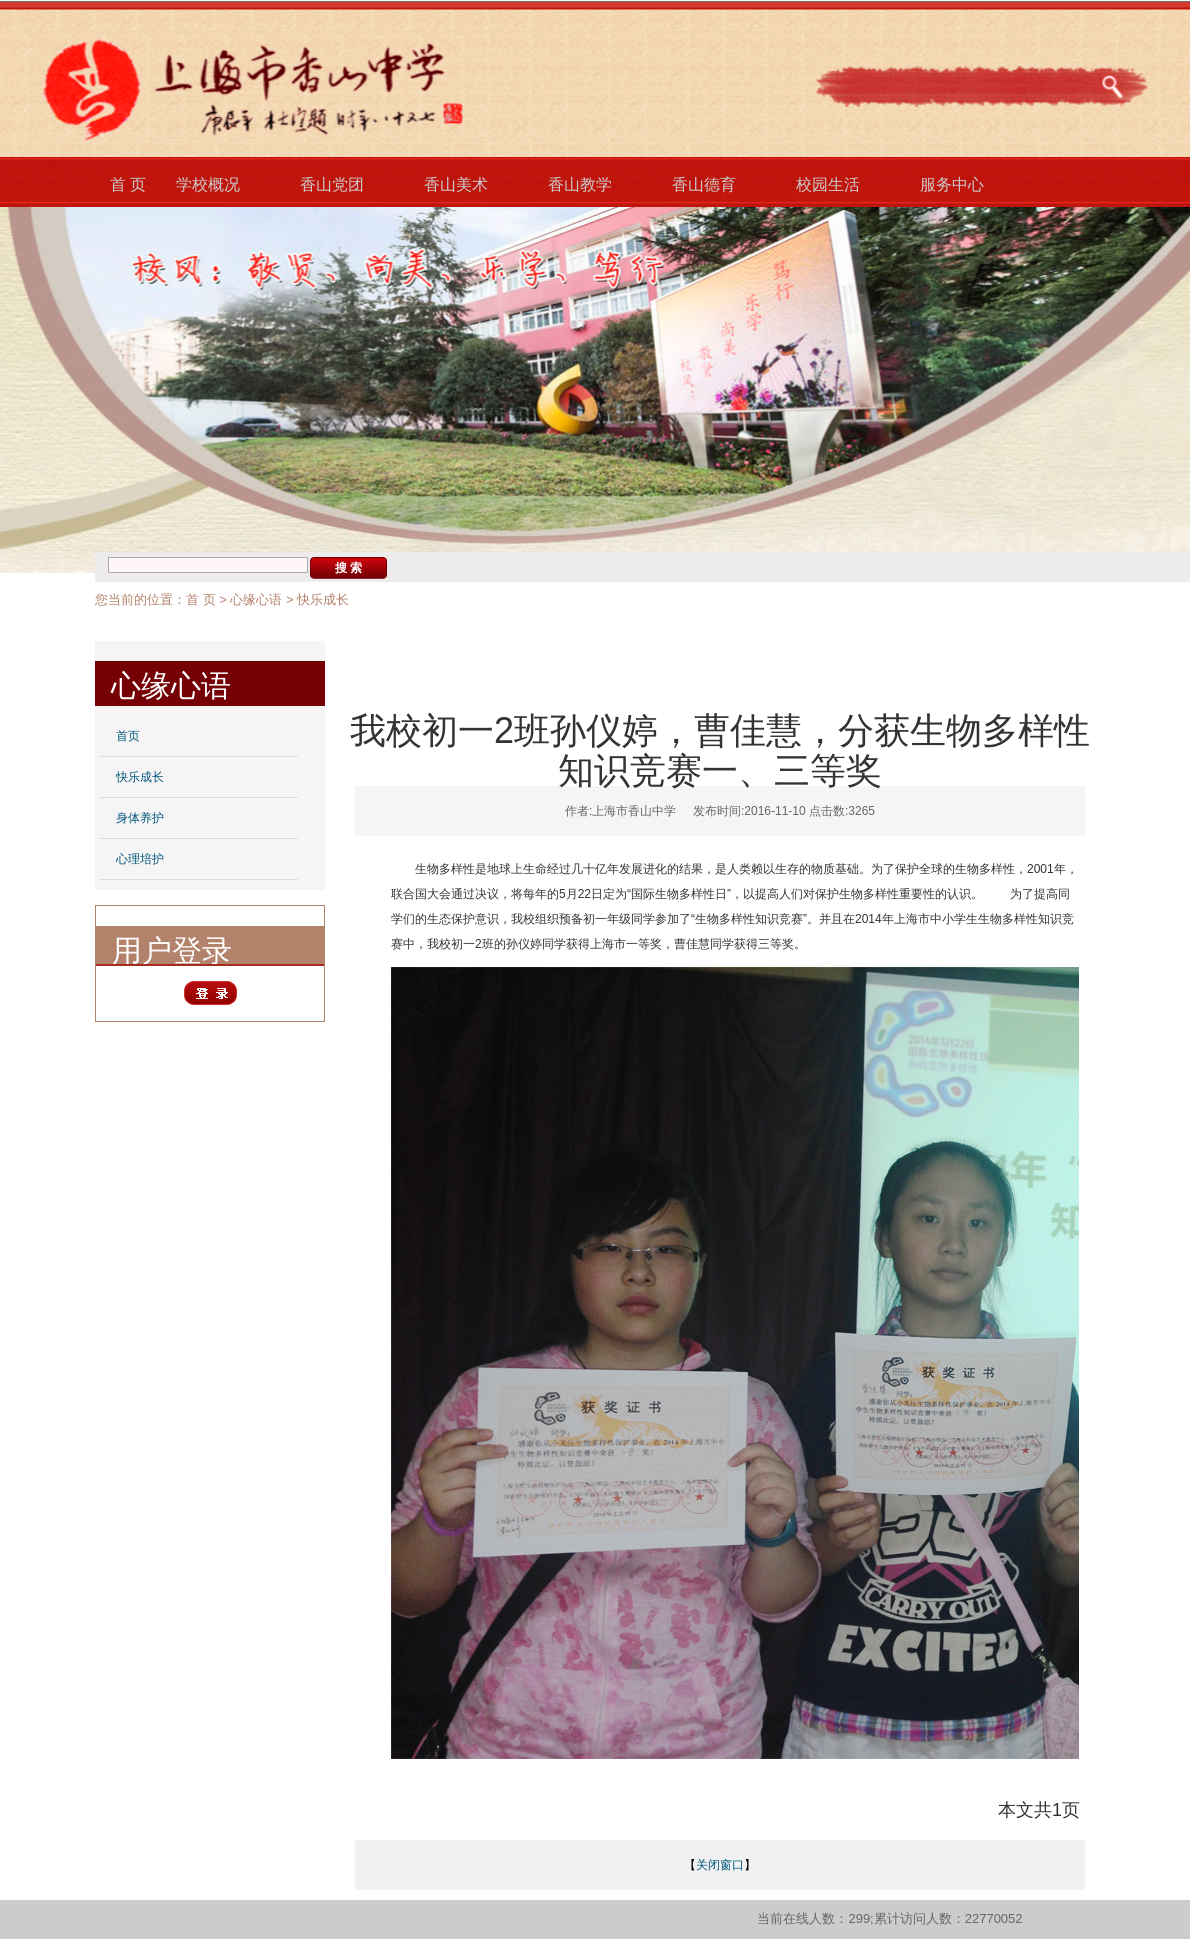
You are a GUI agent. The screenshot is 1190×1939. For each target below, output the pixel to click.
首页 (128, 736)
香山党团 (332, 184)
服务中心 (952, 184)
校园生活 (828, 184)
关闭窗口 (720, 1865)
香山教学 (580, 184)
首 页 (128, 184)
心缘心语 (256, 599)
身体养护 (140, 818)
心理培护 (140, 859)
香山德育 (704, 184)
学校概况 (208, 184)
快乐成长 (323, 599)
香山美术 (456, 184)
